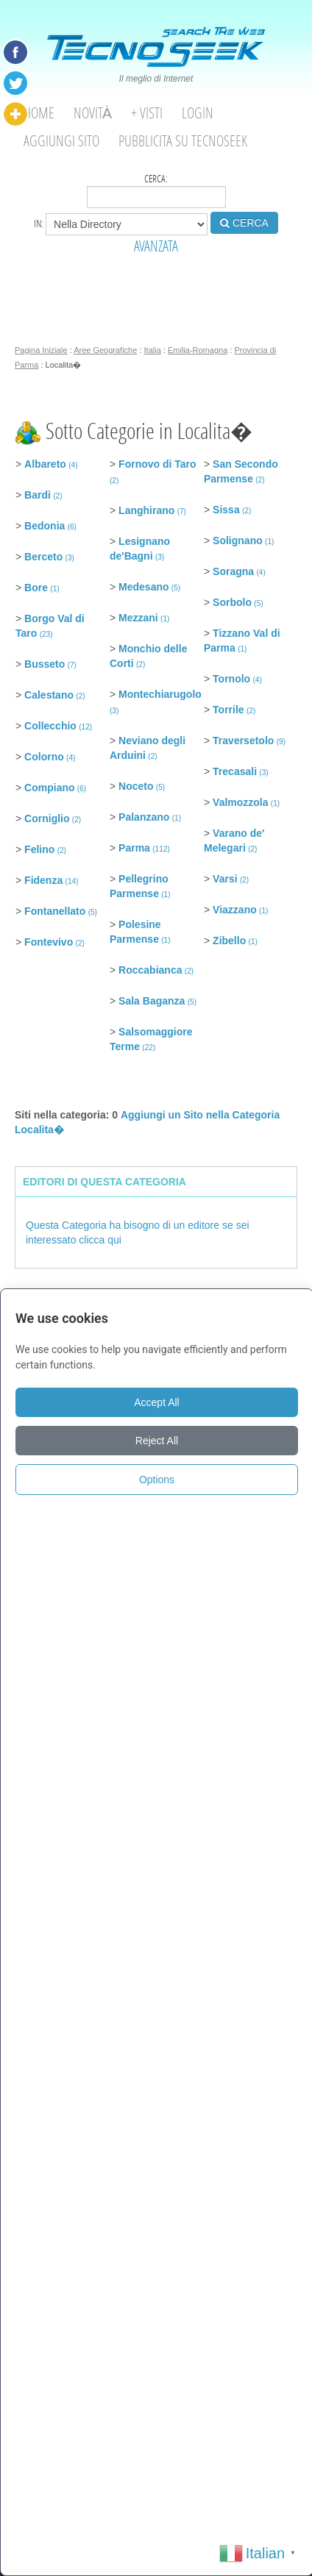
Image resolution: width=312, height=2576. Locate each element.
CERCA (244, 223)
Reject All (156, 1440)
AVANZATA (156, 246)
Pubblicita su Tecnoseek (182, 141)
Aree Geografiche (105, 350)
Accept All (156, 1402)
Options (156, 1479)
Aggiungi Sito (61, 141)
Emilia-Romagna (197, 350)
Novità (93, 113)
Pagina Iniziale (41, 350)
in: (121, 224)
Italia (152, 350)
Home (39, 113)
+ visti (147, 113)
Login (197, 113)
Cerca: (156, 190)
